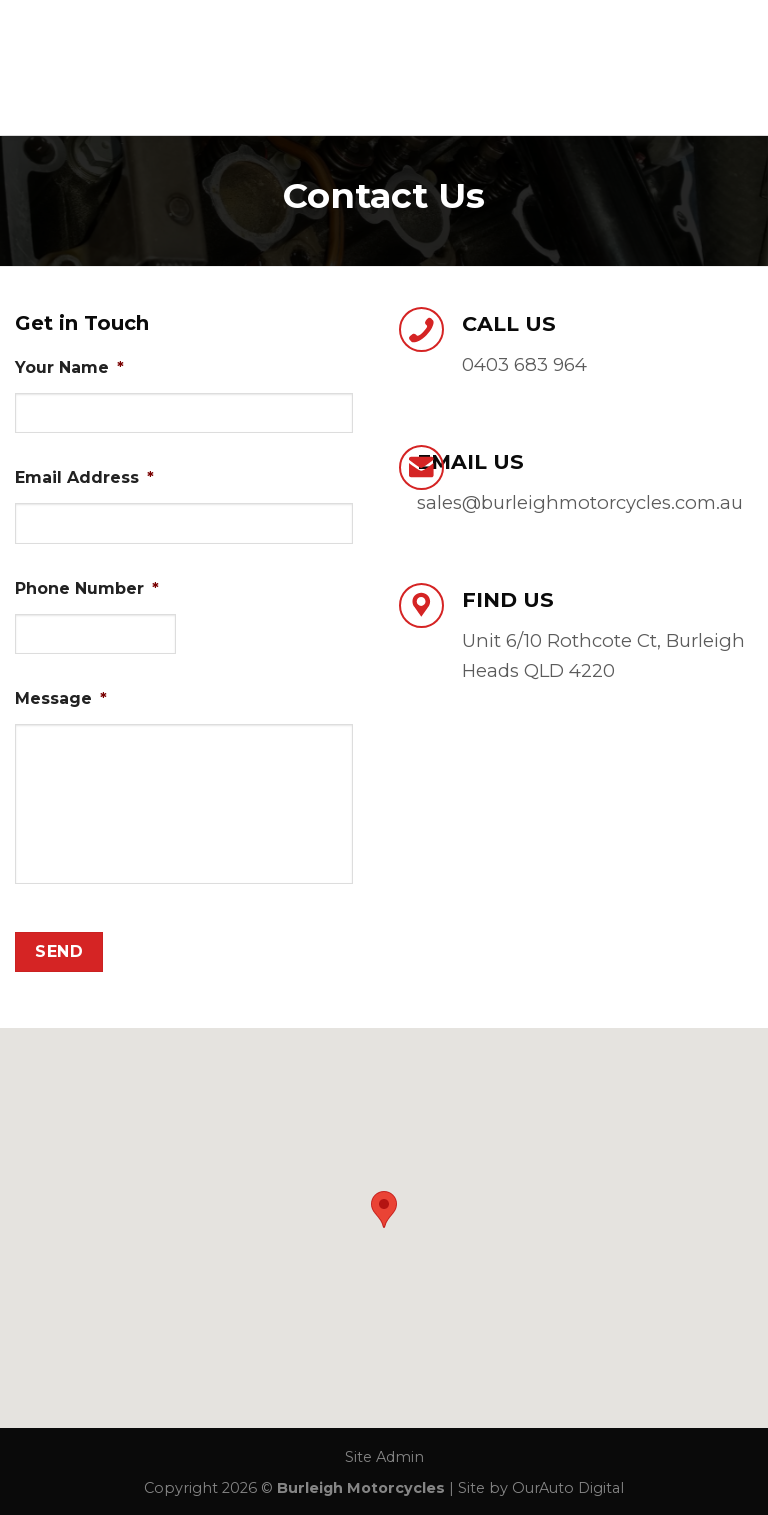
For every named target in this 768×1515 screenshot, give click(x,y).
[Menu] (741, 67)
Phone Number (87, 588)
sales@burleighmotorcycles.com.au (580, 502)
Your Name (69, 367)
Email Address (84, 477)
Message (61, 698)
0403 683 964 (524, 364)
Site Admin (384, 1457)
